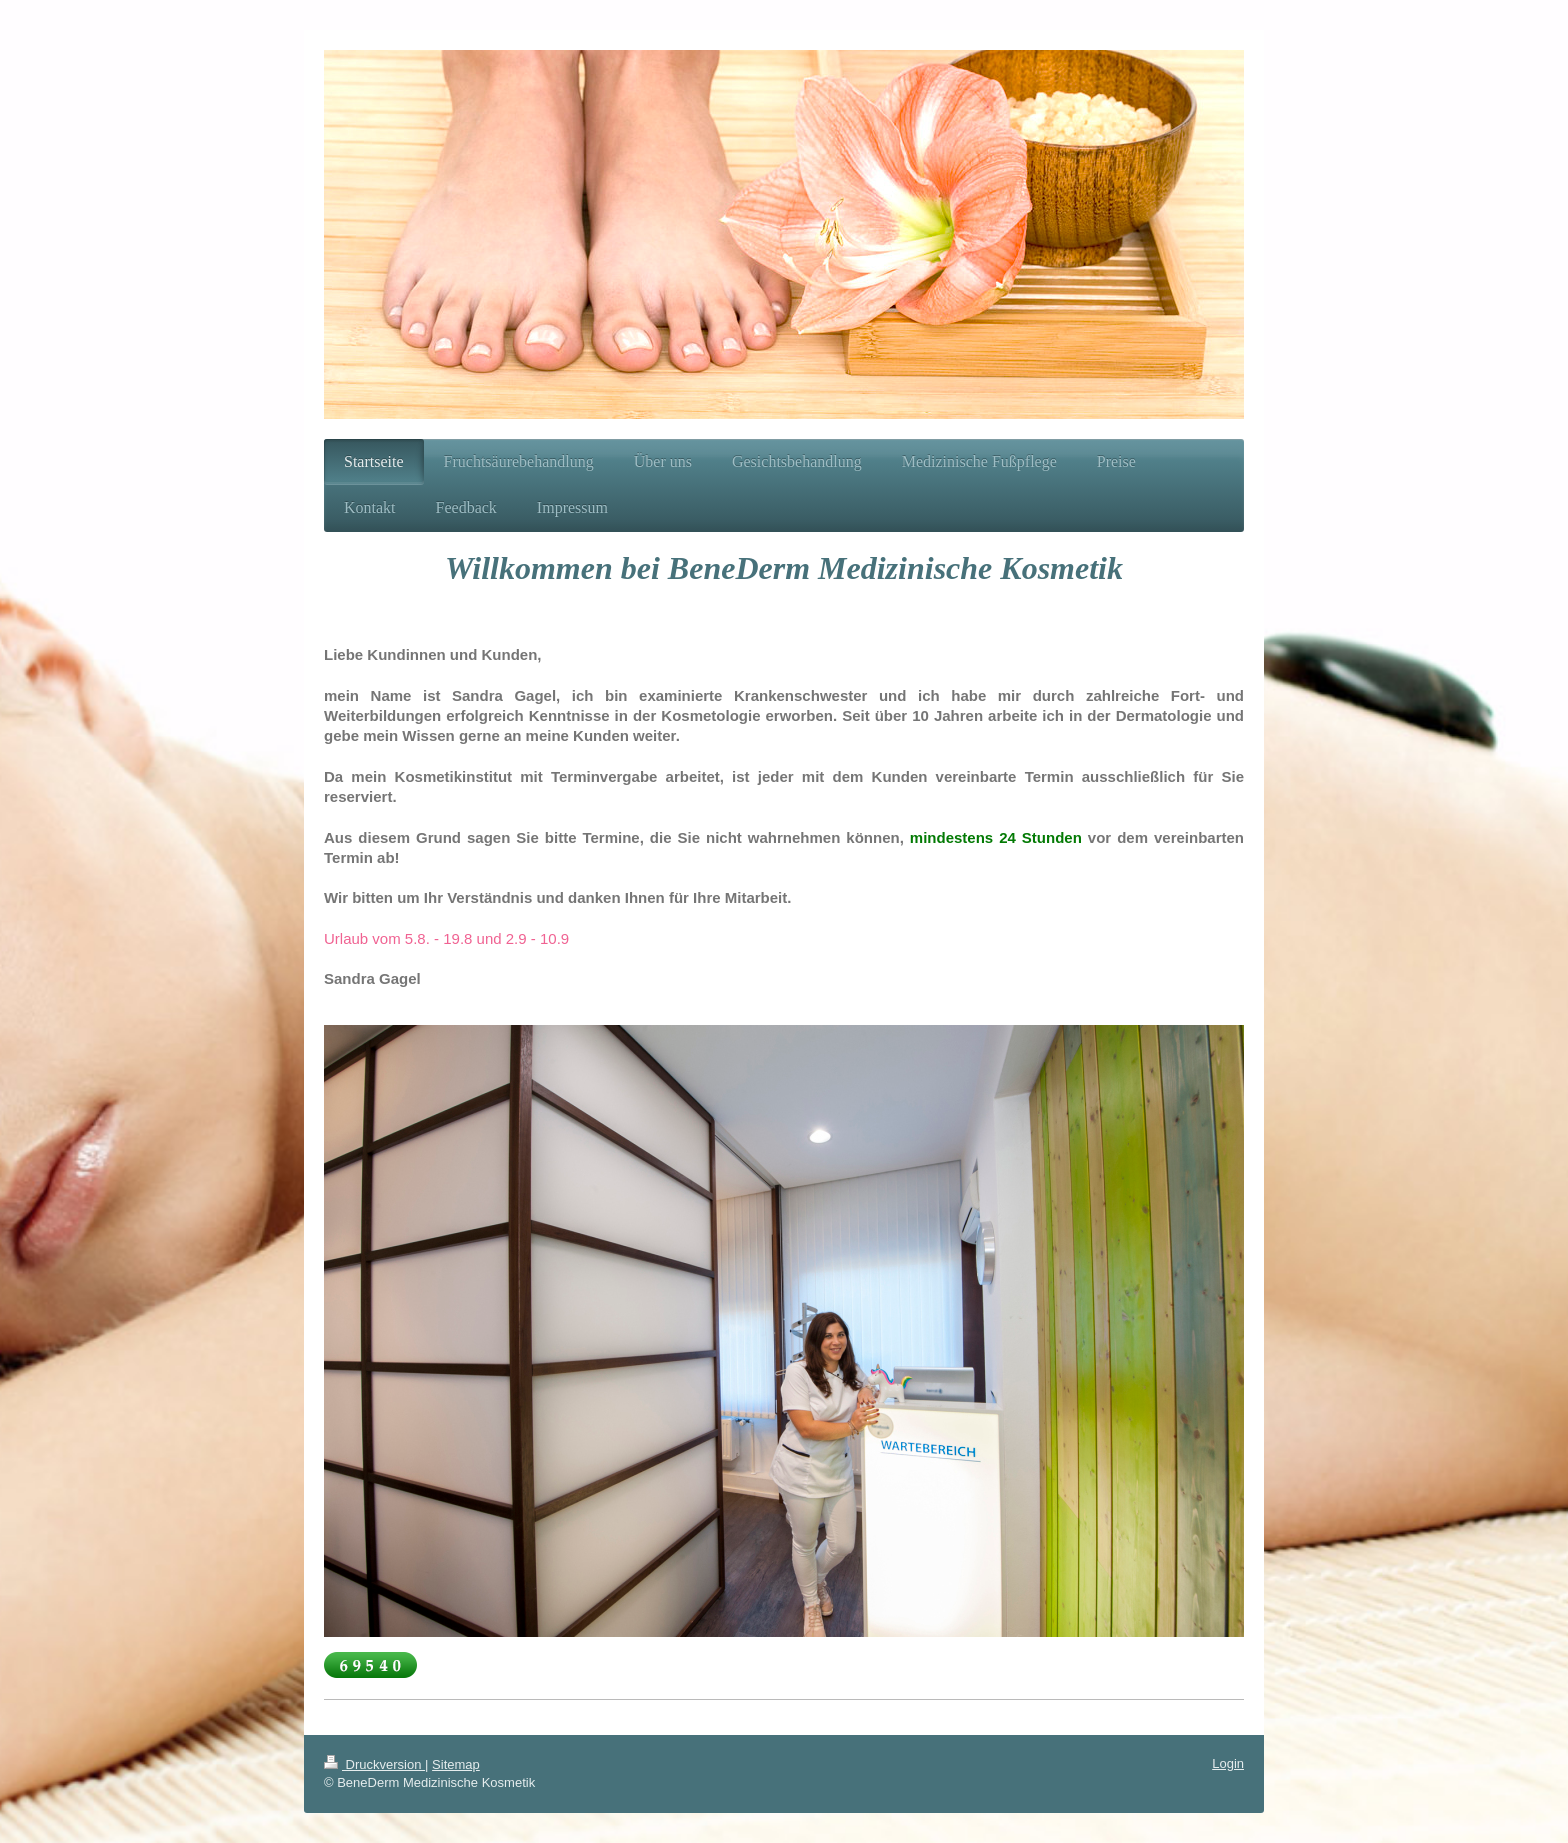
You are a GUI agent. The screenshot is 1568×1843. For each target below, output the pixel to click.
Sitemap (456, 1764)
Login (1228, 1763)
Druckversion (374, 1764)
